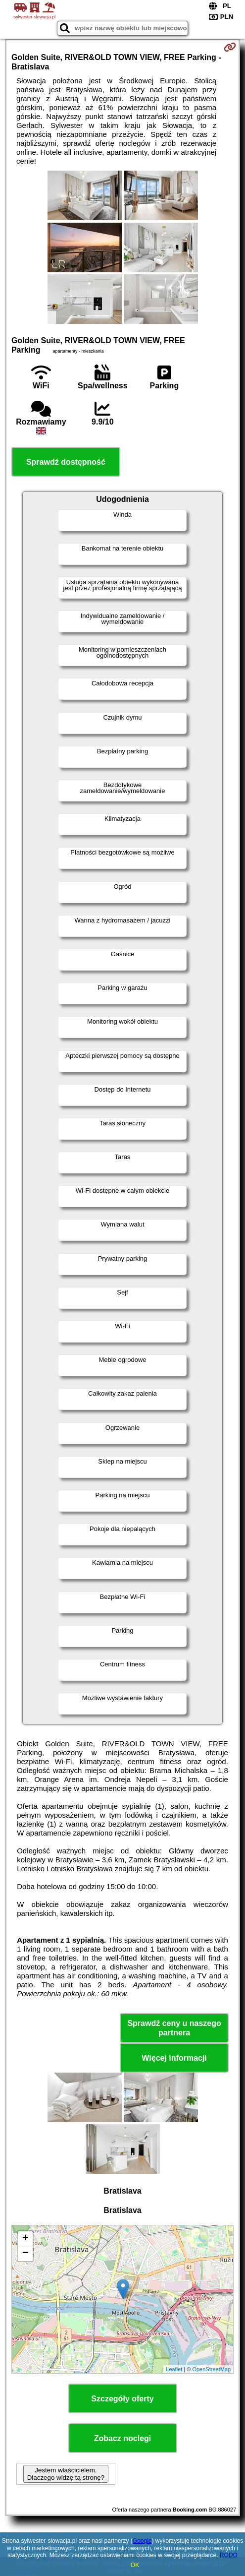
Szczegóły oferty (122, 2398)
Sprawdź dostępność (65, 462)
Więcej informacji (174, 2058)
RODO (229, 2555)
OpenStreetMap (211, 2369)
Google (142, 2540)
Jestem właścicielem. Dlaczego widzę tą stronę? (65, 2473)
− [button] (25, 2253)
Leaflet (174, 2369)
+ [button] (25, 2238)
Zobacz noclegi (122, 2438)
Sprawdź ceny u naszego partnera (174, 2028)
